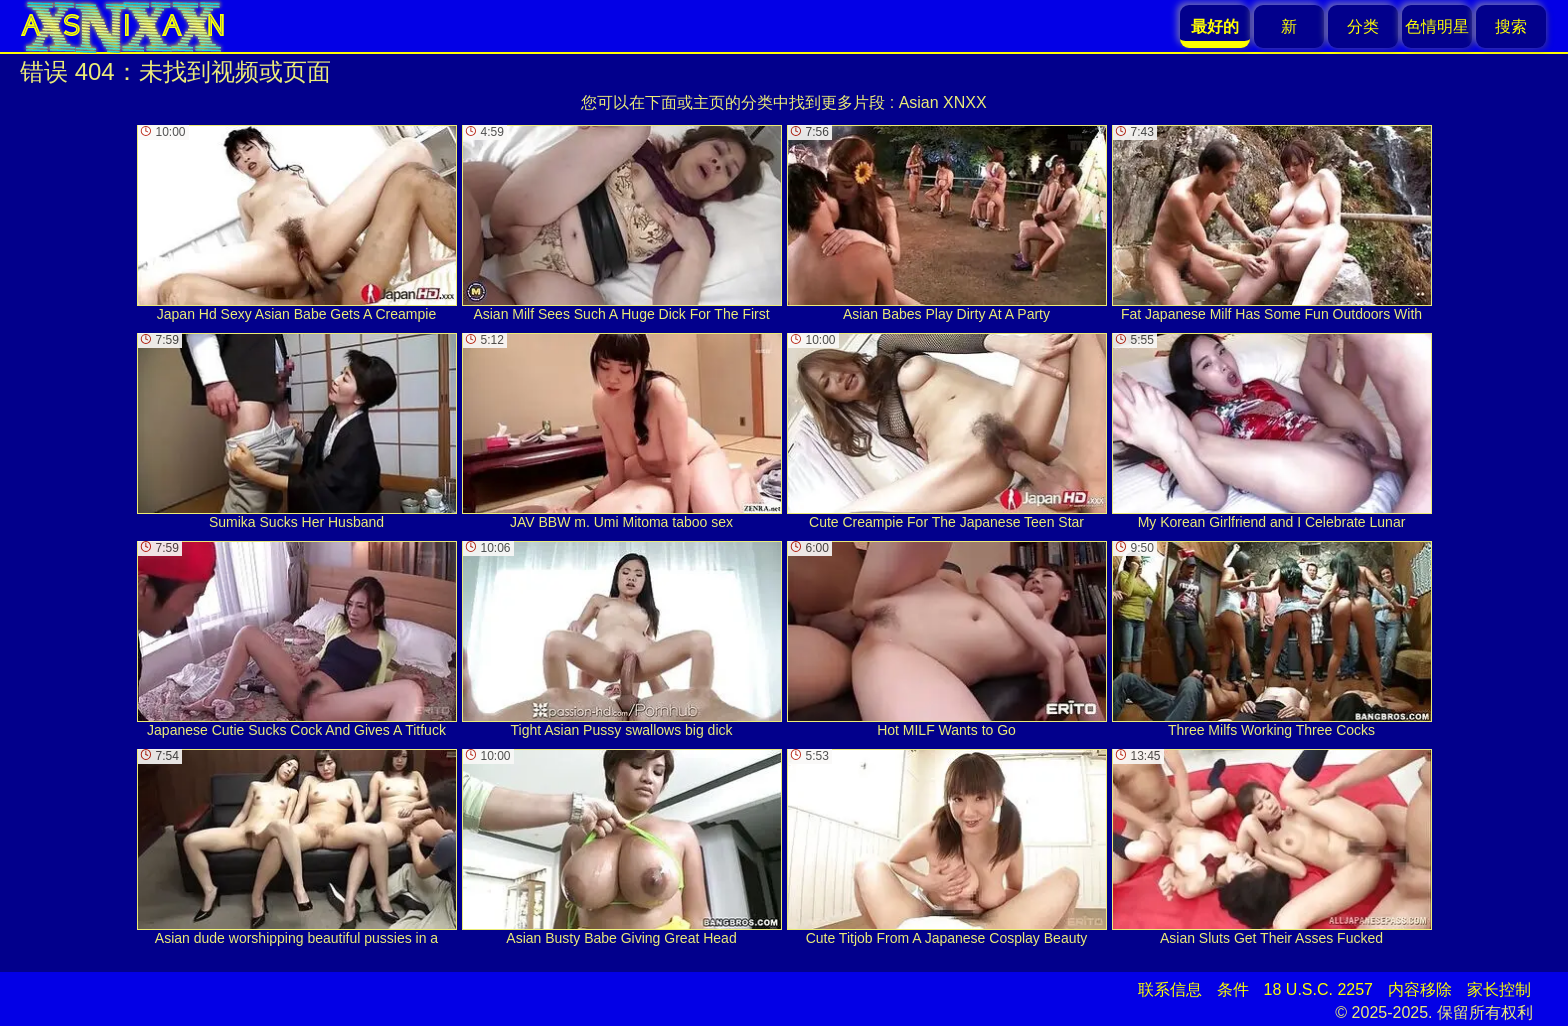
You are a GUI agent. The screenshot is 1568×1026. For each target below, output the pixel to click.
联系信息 (1170, 989)
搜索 (1511, 26)
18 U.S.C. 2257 (1318, 989)
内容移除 (1420, 989)
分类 (1363, 26)
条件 (1233, 989)
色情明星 (1437, 26)
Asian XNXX (943, 102)
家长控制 (1499, 989)
